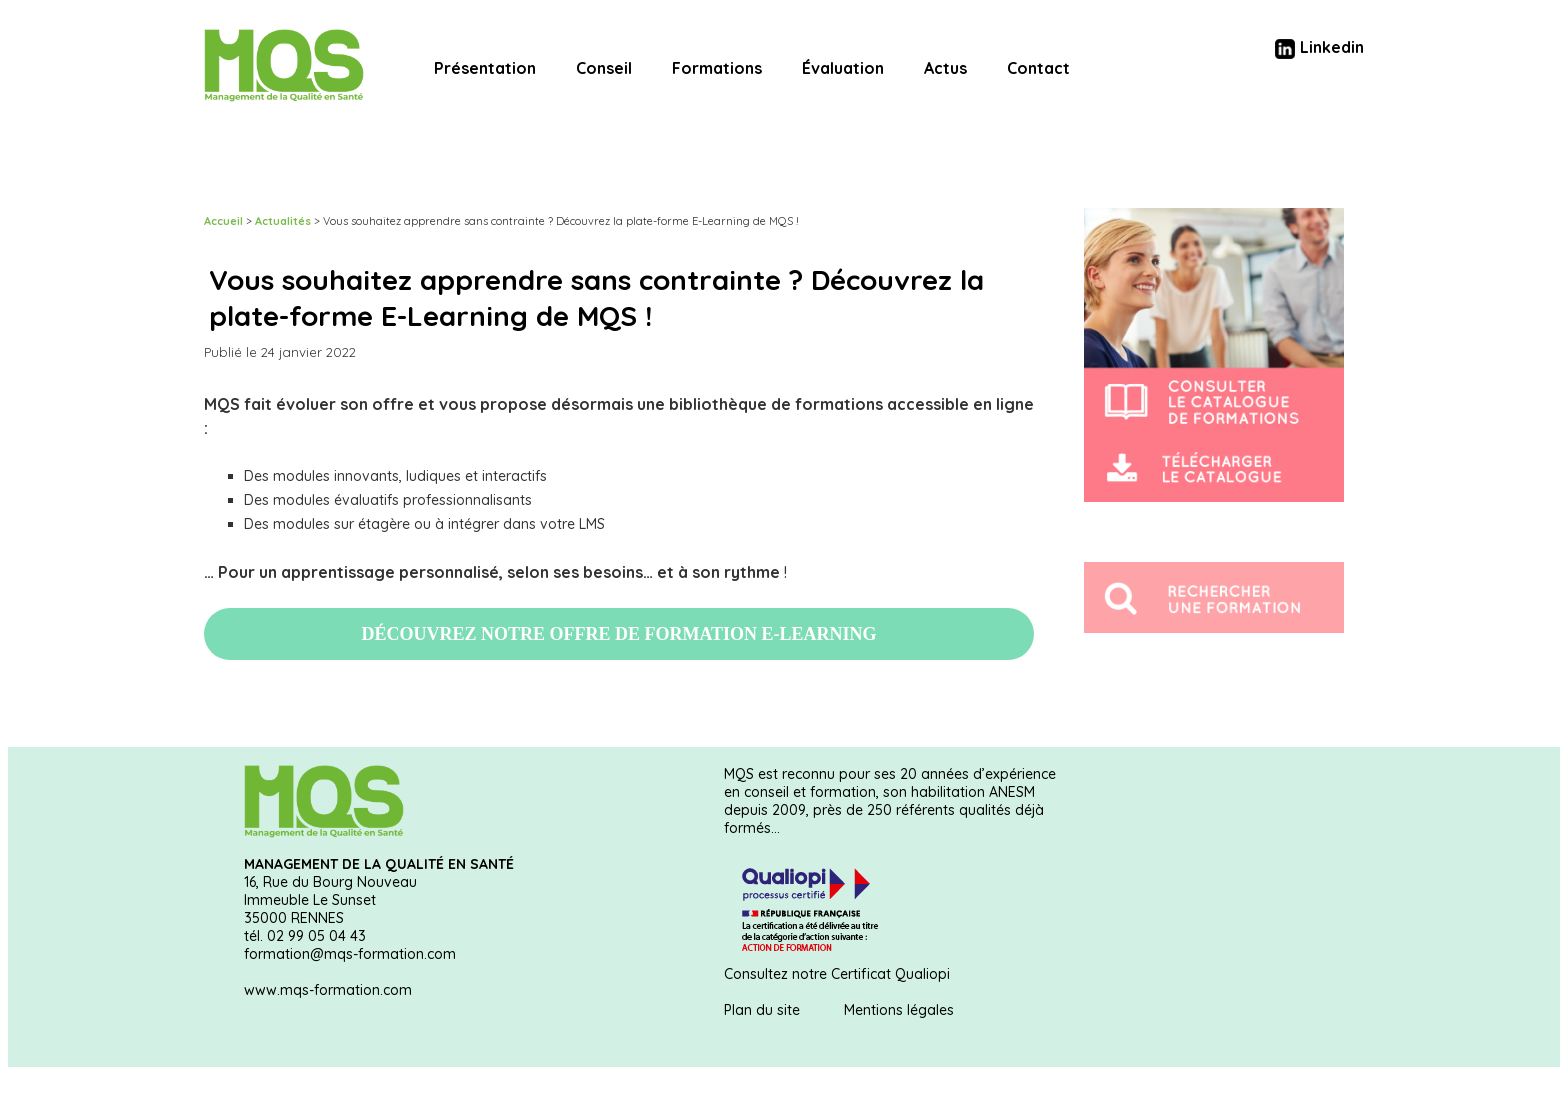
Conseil (604, 68)
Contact (1038, 68)
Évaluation (843, 68)
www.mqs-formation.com (328, 990)
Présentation (485, 68)
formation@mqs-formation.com (350, 954)
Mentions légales (899, 1010)
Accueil (223, 221)
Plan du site (762, 1010)
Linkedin (1319, 47)
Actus (945, 68)
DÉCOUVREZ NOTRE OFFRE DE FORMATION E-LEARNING (618, 634)
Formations (717, 68)
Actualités (283, 221)
